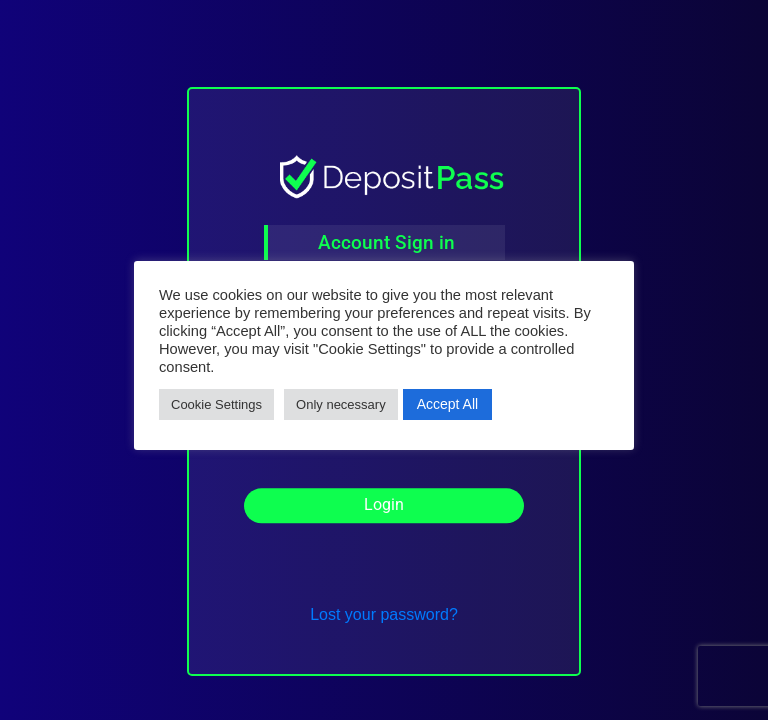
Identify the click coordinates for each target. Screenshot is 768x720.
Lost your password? (384, 614)
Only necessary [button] (341, 404)
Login (384, 509)
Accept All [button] (447, 404)
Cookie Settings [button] (216, 404)
